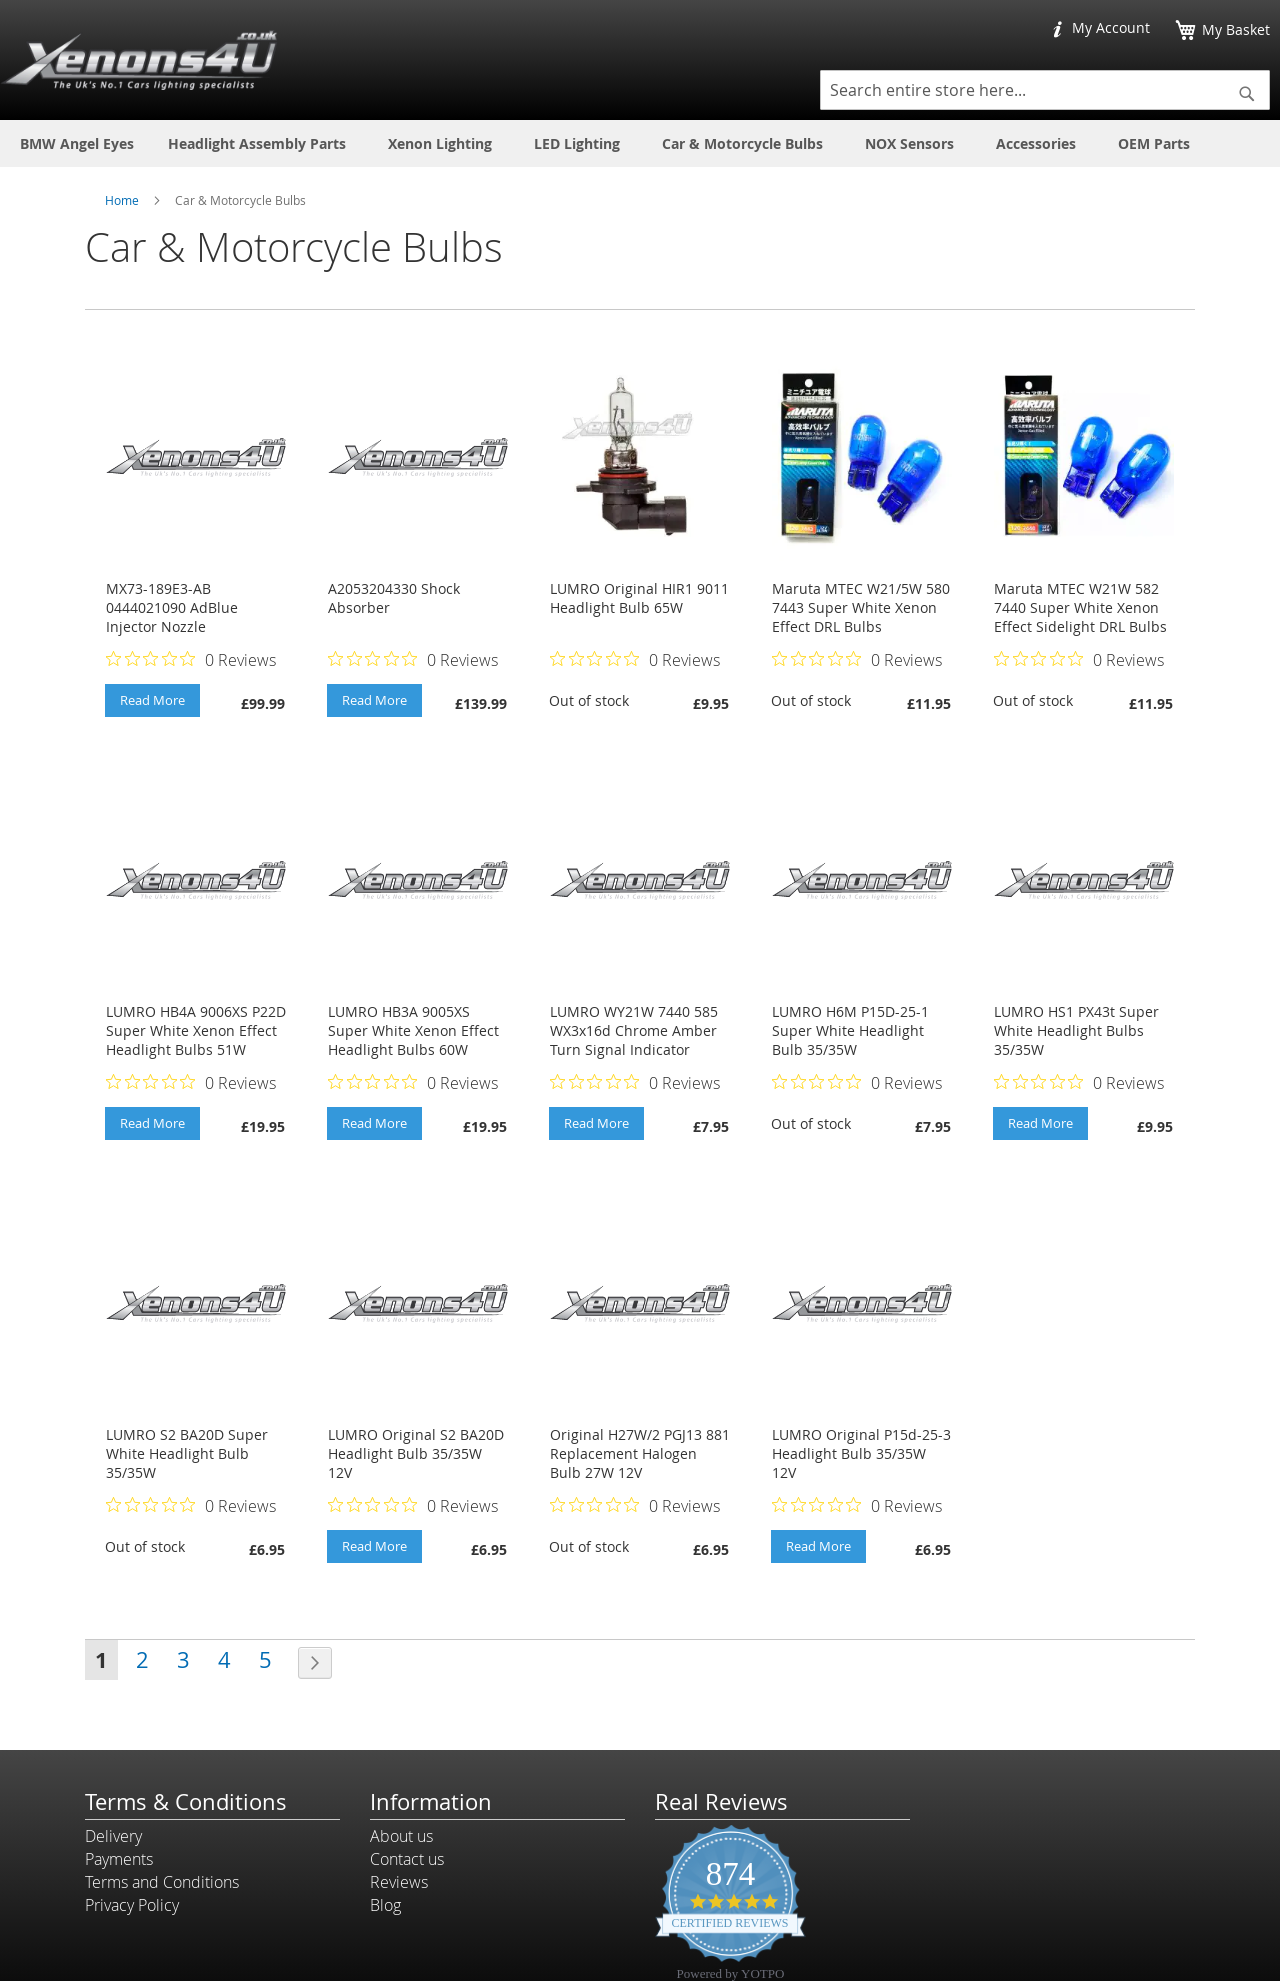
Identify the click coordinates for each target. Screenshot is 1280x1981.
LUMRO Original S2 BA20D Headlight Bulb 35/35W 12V (416, 1453)
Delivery (113, 1836)
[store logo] (320, 60)
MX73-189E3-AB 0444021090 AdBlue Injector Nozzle (172, 607)
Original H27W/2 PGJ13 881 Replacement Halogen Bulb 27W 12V (640, 1453)
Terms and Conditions (162, 1882)
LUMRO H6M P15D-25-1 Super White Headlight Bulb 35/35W (850, 1030)
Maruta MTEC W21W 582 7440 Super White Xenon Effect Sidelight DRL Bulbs (1080, 607)
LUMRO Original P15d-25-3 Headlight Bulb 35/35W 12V (861, 1453)
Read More (152, 700)
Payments (119, 1859)
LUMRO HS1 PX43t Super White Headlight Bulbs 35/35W (1076, 1030)
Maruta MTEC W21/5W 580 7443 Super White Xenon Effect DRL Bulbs (861, 607)
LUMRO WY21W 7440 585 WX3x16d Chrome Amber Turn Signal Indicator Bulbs (634, 1040)
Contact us (407, 1859)
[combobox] (1045, 90)
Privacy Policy (132, 1905)
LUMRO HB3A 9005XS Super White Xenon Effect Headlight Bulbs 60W (413, 1030)
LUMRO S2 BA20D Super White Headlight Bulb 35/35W (187, 1453)
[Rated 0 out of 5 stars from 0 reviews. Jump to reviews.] (191, 659)
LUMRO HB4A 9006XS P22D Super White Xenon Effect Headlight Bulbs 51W (196, 1030)
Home (122, 200)
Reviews (399, 1882)
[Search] (1247, 94)
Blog (385, 1905)
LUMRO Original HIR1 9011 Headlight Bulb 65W (639, 598)
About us (401, 1836)
